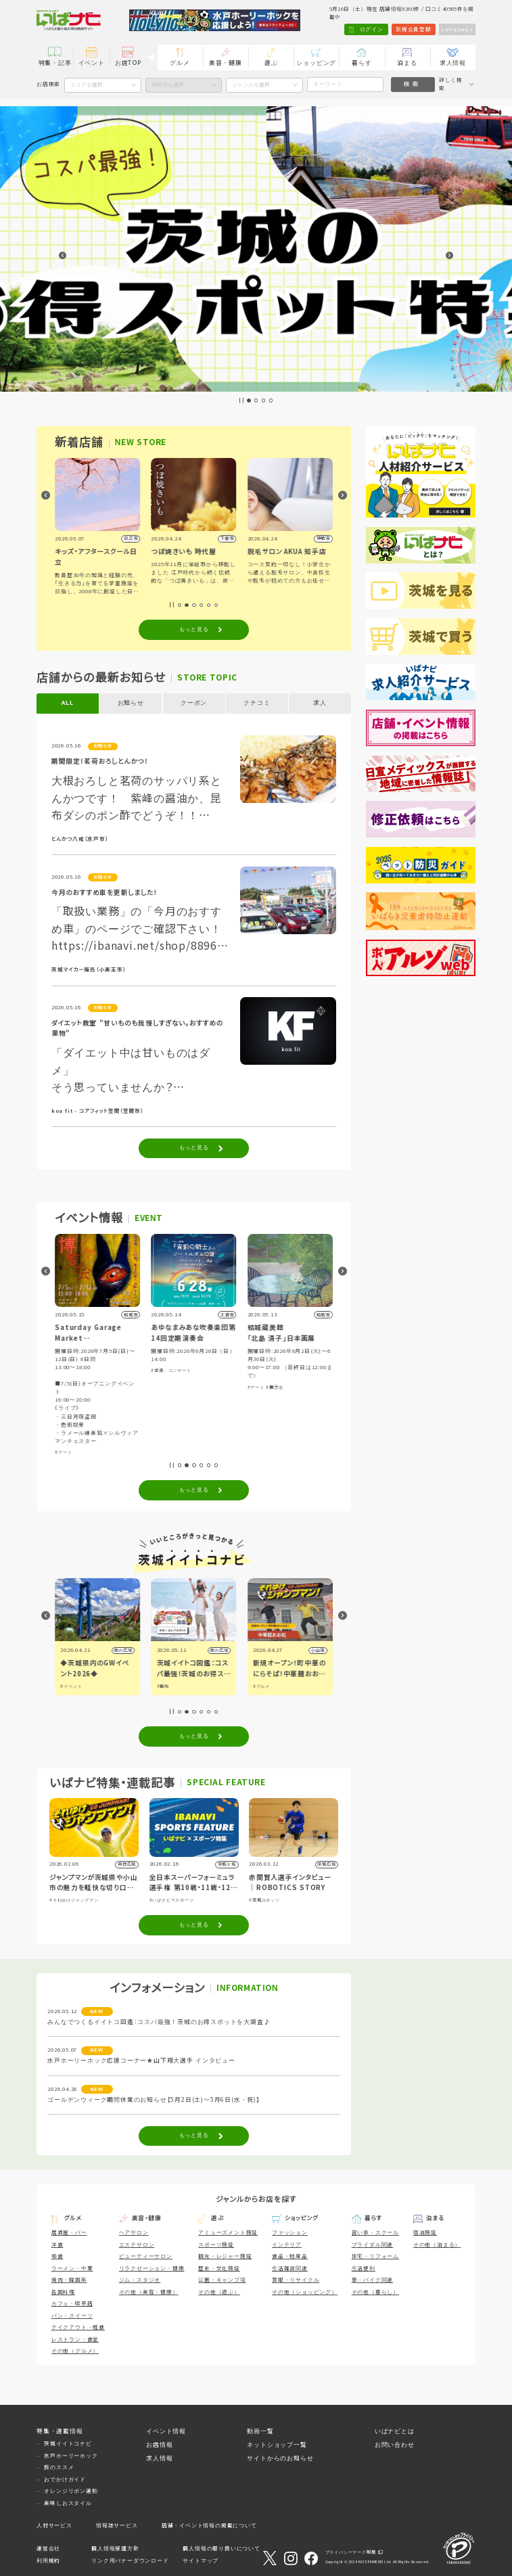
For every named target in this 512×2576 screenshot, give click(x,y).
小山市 (318, 1650)
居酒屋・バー (69, 2233)
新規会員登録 (414, 29)
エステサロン (137, 2245)
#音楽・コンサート (171, 1370)
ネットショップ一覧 (276, 2444)
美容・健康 (225, 63)
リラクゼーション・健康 (152, 2269)
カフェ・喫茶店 (72, 2304)
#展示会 (274, 1387)
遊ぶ (271, 63)
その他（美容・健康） (149, 2292)
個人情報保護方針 (115, 2549)
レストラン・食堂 (75, 2340)
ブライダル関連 (373, 2245)
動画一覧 (260, 2431)
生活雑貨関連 (290, 2269)
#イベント (72, 1686)
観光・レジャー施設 (225, 2256)
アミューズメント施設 (228, 2233)
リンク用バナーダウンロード (129, 2561)
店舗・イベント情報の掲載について (209, 2526)
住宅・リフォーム (375, 2256)
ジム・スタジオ (140, 2280)
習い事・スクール (375, 2233)
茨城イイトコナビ (67, 2444)
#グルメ (261, 1686)
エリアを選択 (86, 85)
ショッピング (316, 63)
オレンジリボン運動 (70, 2491)
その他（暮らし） (375, 2292)
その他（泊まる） (437, 2245)
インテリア (287, 2245)
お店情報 (159, 2444)
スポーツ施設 (216, 2245)
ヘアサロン (134, 2233)
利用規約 (48, 2561)
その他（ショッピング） (305, 2292)
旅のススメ (59, 2467)
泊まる (407, 63)
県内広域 (123, 1650)
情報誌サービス (117, 2526)
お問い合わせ (395, 2444)
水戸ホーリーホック (70, 2456)
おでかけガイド (65, 2480)
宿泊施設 (425, 2233)
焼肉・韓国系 (69, 2280)
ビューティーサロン (145, 2256)
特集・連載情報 (60, 2431)
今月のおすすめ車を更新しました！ (104, 892)
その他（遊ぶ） (219, 2292)
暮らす (361, 63)
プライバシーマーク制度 (350, 2552)
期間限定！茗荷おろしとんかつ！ (99, 761)
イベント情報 (166, 2431)
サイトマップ (200, 2561)
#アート (63, 1452)
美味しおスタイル (67, 2503)
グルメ (179, 63)
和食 (57, 2256)
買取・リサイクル (295, 2280)
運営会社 (48, 2549)
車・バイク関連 (373, 2280)
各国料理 (63, 2292)
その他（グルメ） (75, 2351)
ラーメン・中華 (72, 2269)
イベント (91, 63)
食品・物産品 (290, 2256)
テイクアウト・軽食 (78, 2327)
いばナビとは (395, 2431)
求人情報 (453, 63)
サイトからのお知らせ (280, 2458)
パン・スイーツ (72, 2316)
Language (457, 29)
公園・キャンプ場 (222, 2280)
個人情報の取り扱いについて (221, 2549)
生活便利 (363, 2269)
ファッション (290, 2233)
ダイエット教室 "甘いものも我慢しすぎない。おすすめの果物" (137, 1028)
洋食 (57, 2245)
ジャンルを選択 (251, 85)
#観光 (163, 1686)
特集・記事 (55, 63)
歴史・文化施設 (219, 2269)
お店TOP (128, 63)
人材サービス (54, 2526)
